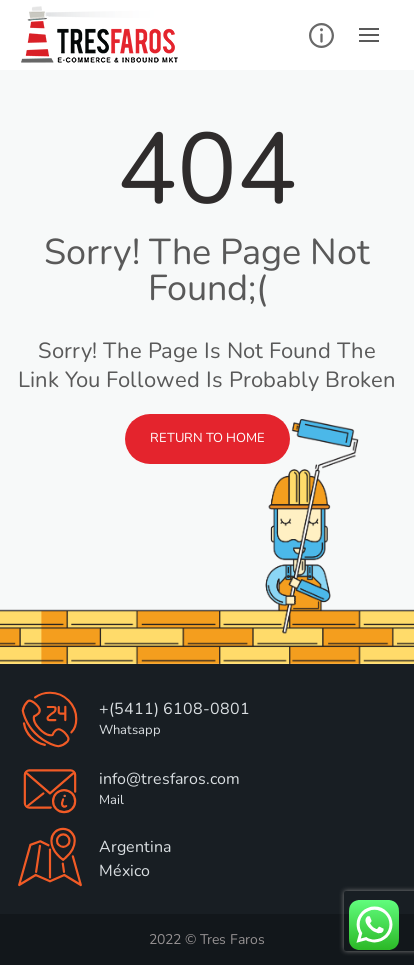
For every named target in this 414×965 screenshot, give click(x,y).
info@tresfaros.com (169, 779)
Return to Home (207, 438)
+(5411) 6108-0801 (174, 709)
